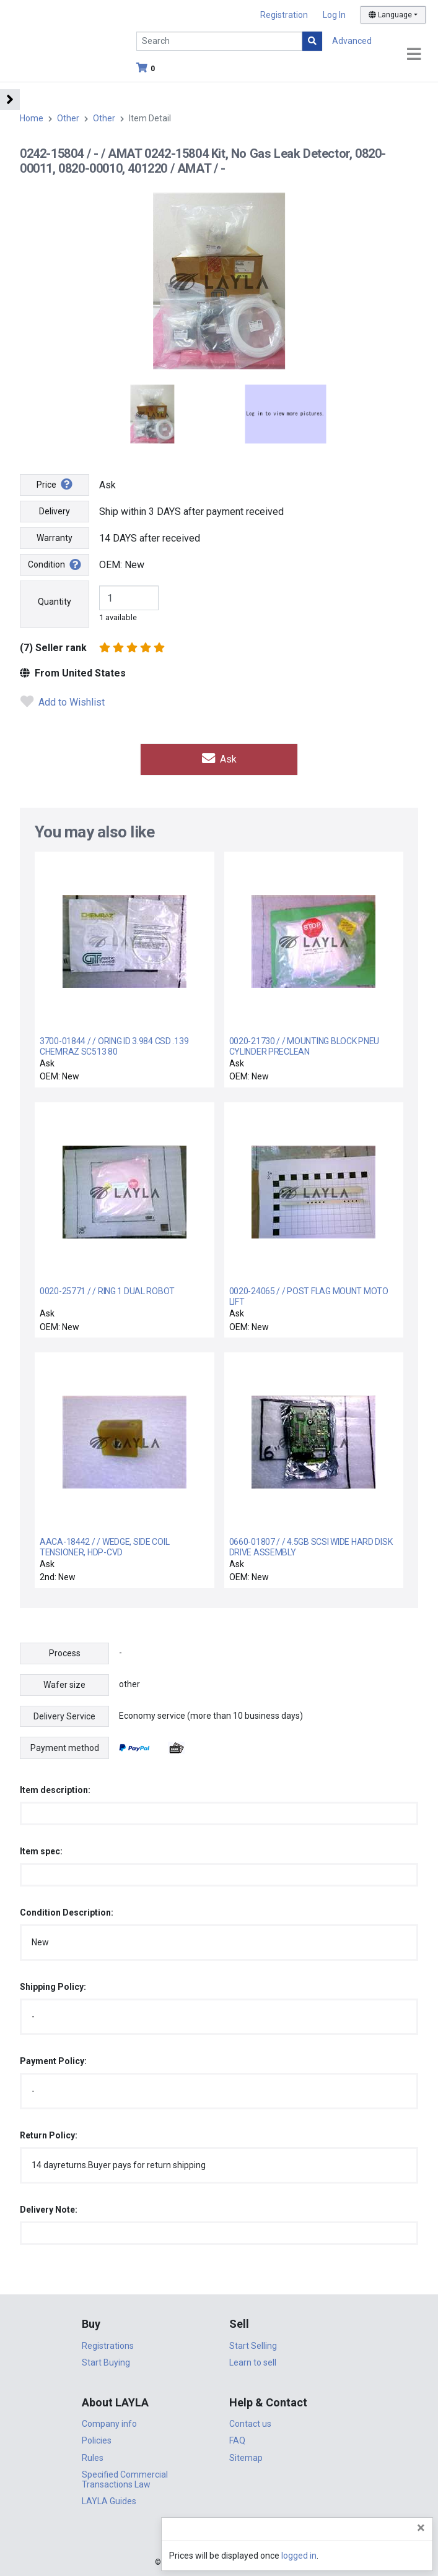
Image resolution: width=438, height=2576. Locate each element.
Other (68, 118)
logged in (354, 2556)
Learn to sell (252, 2362)
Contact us (250, 2423)
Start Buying (106, 2362)
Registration (284, 15)
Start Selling (253, 2344)
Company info (109, 2423)
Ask (219, 758)
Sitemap (246, 2456)
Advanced (352, 41)
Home (31, 118)
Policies (97, 2440)
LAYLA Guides (109, 2500)
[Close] (421, 2527)
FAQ (237, 2440)
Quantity (54, 602)
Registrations (108, 2344)
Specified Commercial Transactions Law (125, 2478)
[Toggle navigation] (414, 54)
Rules (92, 2456)
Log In (334, 15)
